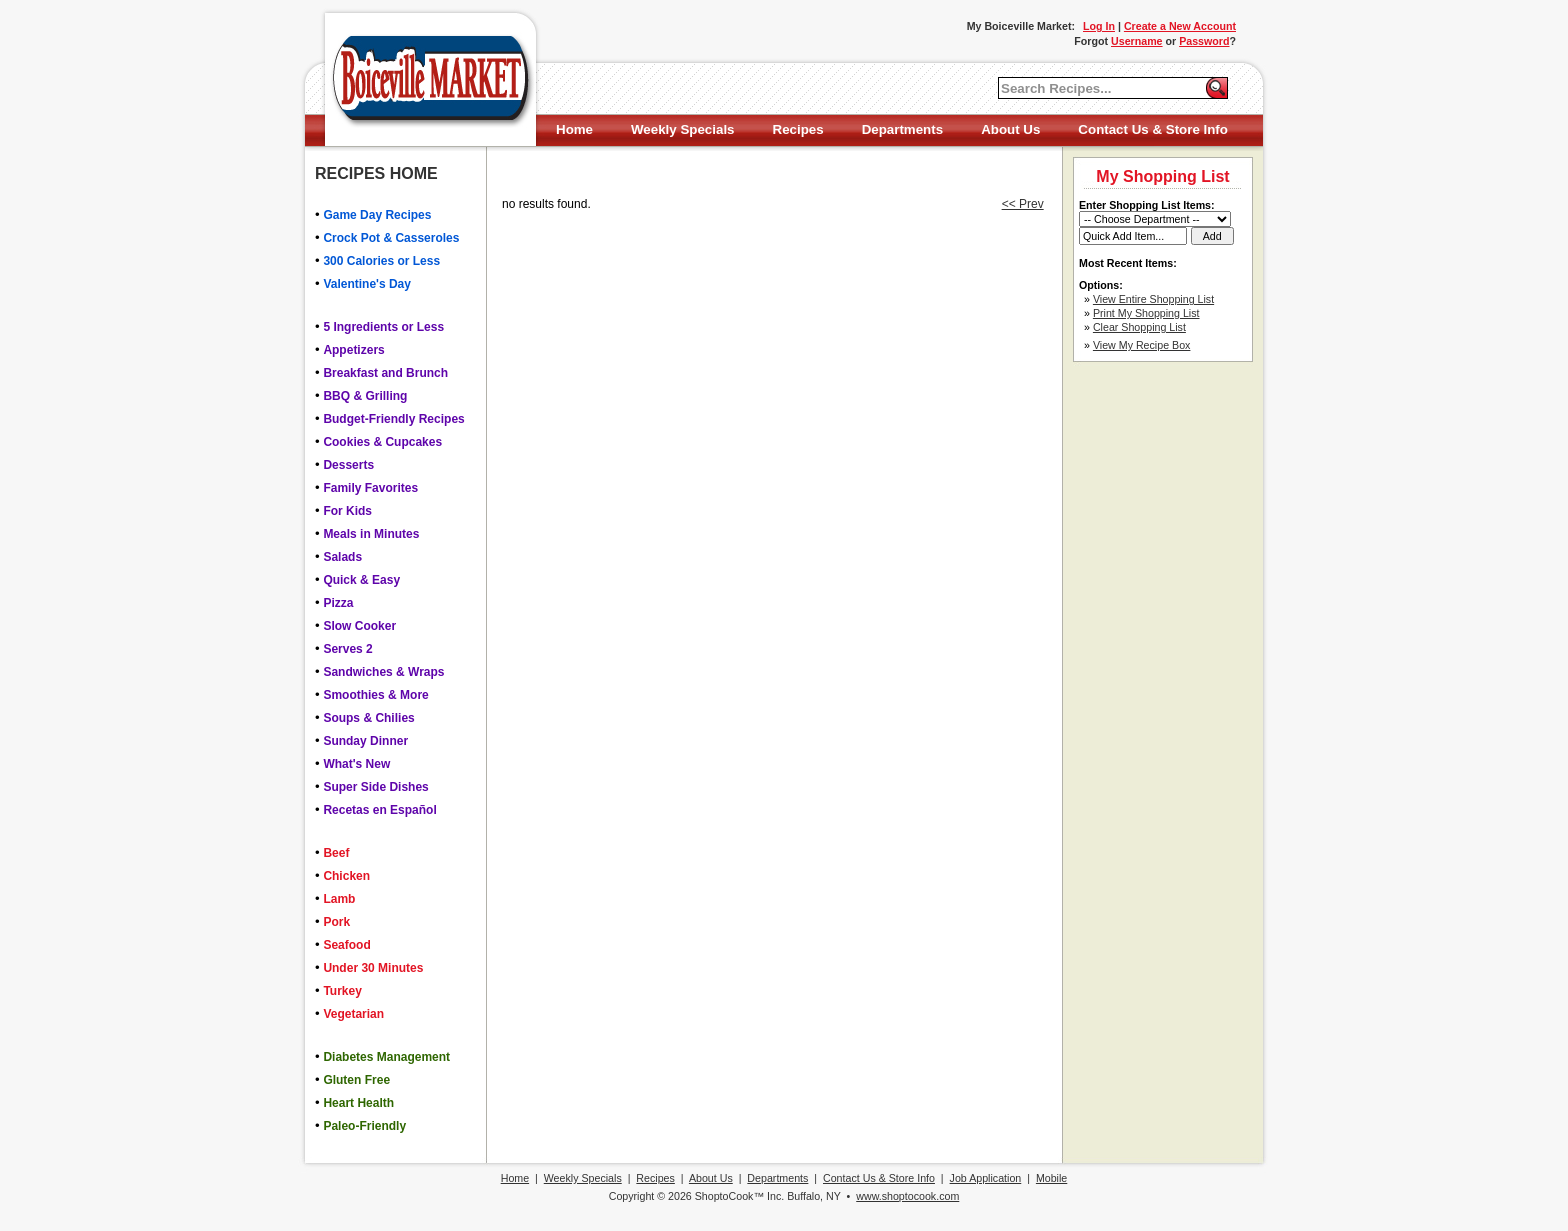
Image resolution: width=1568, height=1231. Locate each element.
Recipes (798, 129)
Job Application (986, 1178)
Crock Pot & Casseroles (391, 238)
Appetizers (353, 350)
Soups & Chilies (368, 718)
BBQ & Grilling (365, 396)
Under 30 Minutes (373, 968)
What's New (356, 764)
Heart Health (358, 1103)
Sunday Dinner (365, 741)
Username (1137, 41)
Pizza (338, 603)
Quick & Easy (361, 580)
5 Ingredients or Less (383, 327)
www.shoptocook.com (907, 1196)
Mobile (1051, 1178)
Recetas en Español (379, 810)
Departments (902, 129)
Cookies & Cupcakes (382, 442)
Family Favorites (370, 488)
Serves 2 (347, 649)
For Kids (347, 511)
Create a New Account (1180, 26)
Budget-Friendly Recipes (393, 419)
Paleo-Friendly (364, 1126)
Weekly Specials (682, 129)
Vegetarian (353, 1014)
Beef (336, 853)
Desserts (348, 465)
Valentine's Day (367, 284)
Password (1204, 41)
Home (574, 129)
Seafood (346, 945)
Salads (342, 557)
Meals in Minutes (371, 534)
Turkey (342, 991)
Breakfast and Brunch (385, 373)
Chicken (346, 876)
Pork (336, 922)
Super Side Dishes (375, 787)
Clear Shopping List (1139, 327)
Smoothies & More (375, 695)
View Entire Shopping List (1153, 299)
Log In (1099, 26)
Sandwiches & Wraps (383, 672)
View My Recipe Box (1142, 345)
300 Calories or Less (381, 261)
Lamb (339, 899)
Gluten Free (356, 1080)
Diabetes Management (386, 1057)
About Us (1010, 129)
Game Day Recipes (377, 215)
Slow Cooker (359, 626)
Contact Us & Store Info (1153, 129)
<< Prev (1023, 204)
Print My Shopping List (1146, 313)
